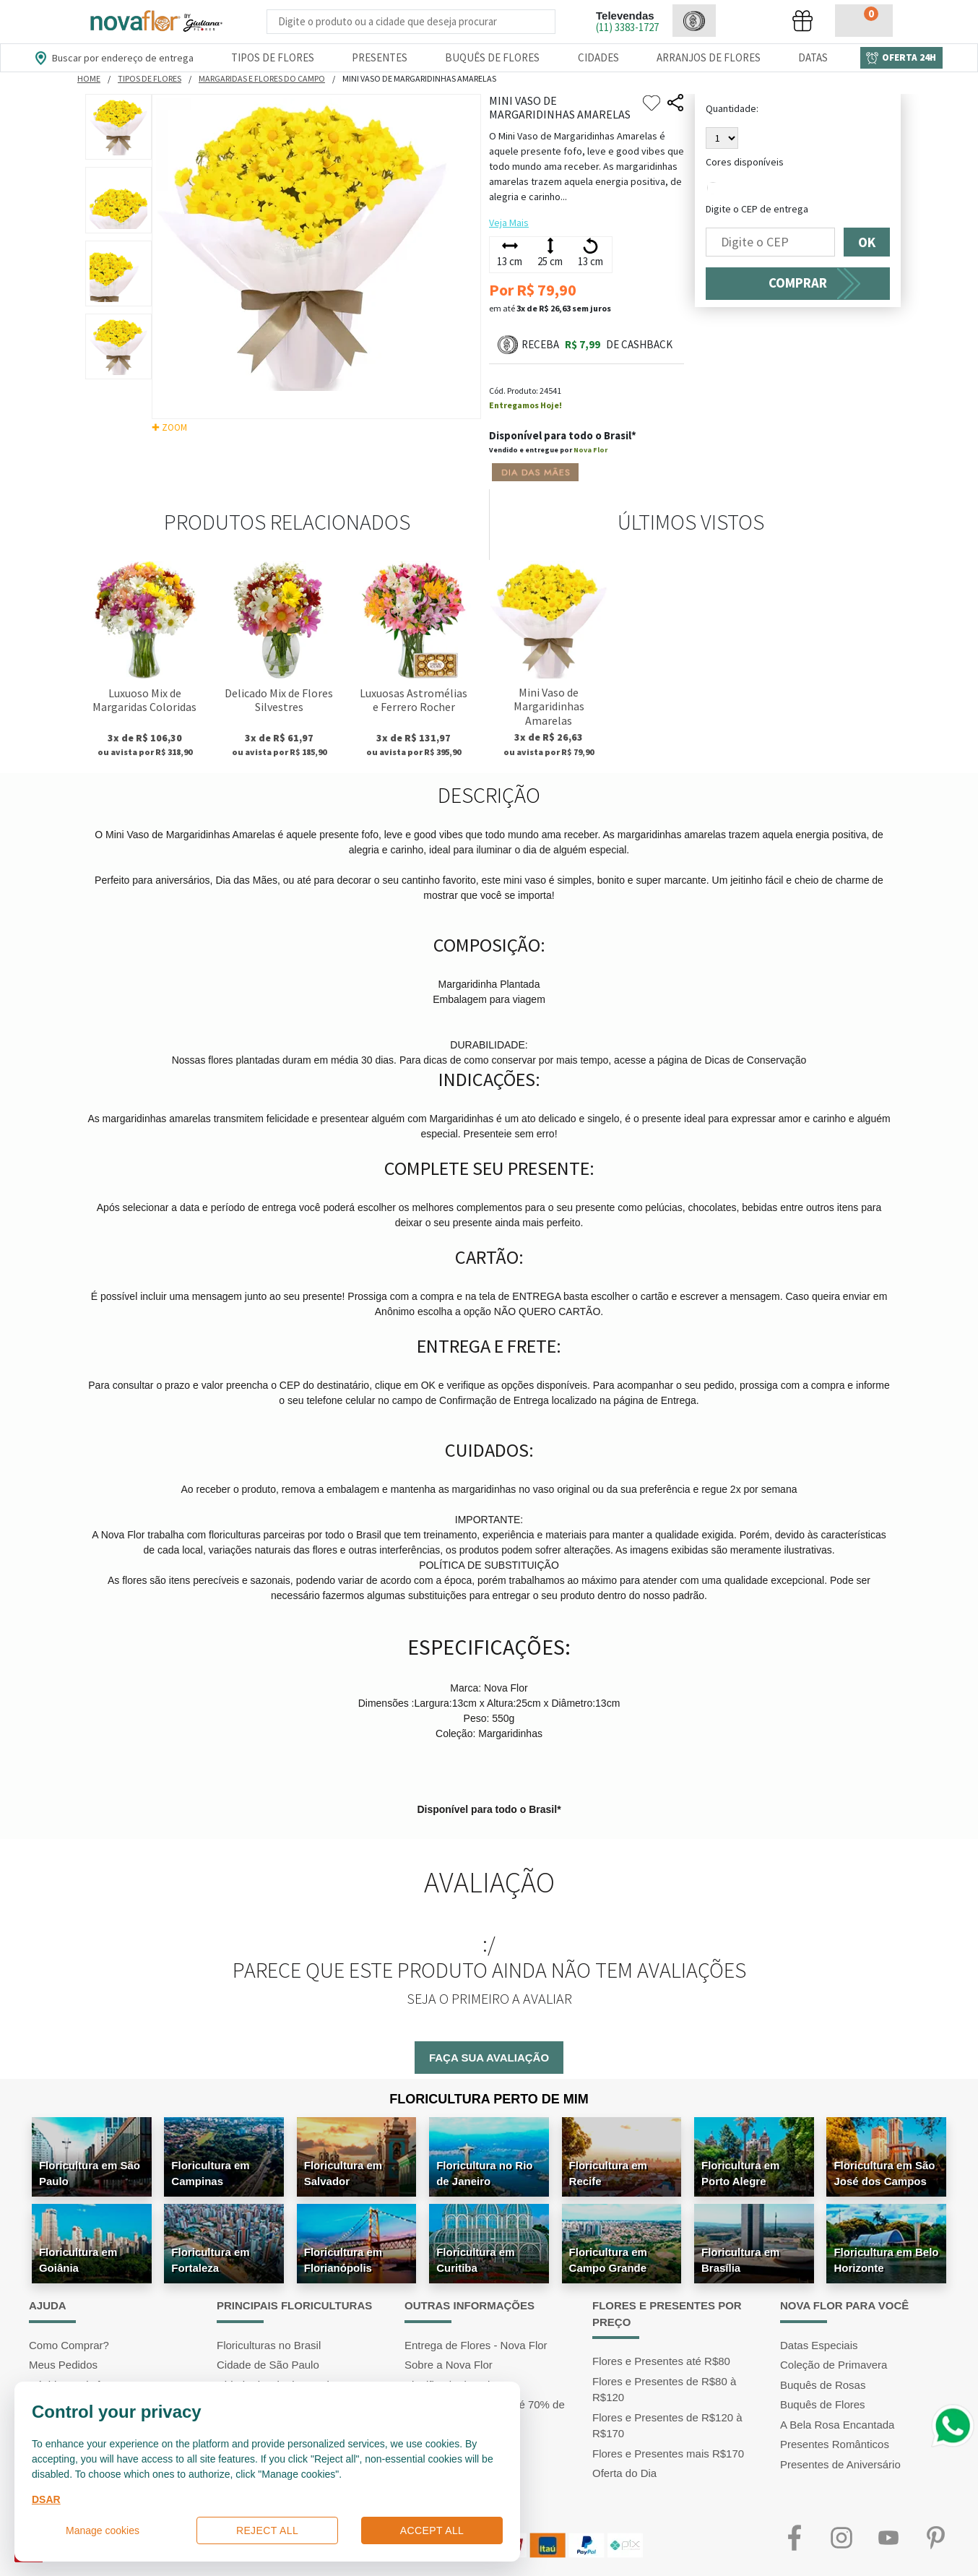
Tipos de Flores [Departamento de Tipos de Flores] (272, 57)
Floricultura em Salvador (343, 2173)
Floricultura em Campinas (210, 2173)
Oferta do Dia (624, 2473)
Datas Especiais (819, 2345)
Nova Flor (590, 450)
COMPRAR (798, 283)
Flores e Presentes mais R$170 (668, 2453)
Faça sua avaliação (489, 2057)
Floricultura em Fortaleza (210, 2260)
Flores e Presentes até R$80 (661, 2361)
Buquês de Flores (822, 2404)
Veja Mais (509, 222)
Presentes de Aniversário (840, 2464)
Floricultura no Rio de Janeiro (484, 2173)
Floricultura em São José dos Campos (884, 2173)
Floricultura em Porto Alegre (740, 2173)
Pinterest (935, 2538)
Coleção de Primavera (833, 2365)
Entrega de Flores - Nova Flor (476, 2345)
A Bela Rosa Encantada (837, 2424)
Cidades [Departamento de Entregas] (598, 57)
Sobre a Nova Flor (448, 2365)
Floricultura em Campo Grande (608, 2260)
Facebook (794, 2538)
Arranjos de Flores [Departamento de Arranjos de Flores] (709, 57)
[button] (694, 20)
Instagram (841, 2538)
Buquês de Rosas (822, 2385)
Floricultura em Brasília (740, 2260)
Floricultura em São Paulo (89, 2173)
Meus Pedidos (63, 2365)
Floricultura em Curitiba (475, 2260)
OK (867, 242)
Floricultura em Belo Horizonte (886, 2260)
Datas (813, 57)
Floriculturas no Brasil (269, 2345)
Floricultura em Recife (608, 2173)
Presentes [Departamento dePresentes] (379, 57)
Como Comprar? (69, 2345)
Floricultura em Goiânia (78, 2260)
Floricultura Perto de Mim (489, 2099)
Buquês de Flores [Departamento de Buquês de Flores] (492, 57)
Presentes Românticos (834, 2444)
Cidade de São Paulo (268, 2365)
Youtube (888, 2538)
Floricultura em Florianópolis (343, 2260)
